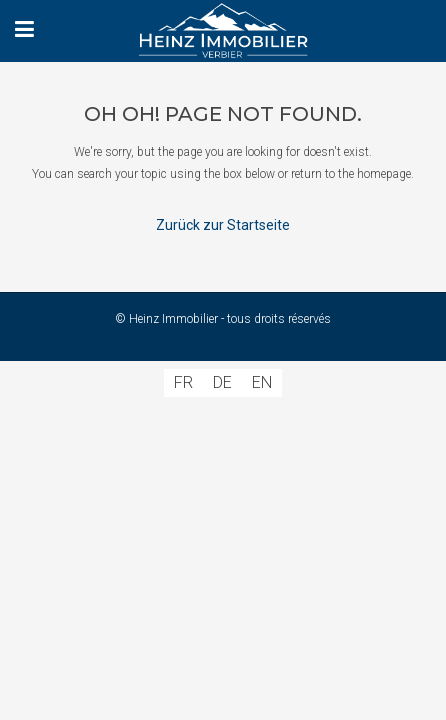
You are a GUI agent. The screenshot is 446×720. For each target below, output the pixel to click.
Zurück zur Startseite (223, 225)
